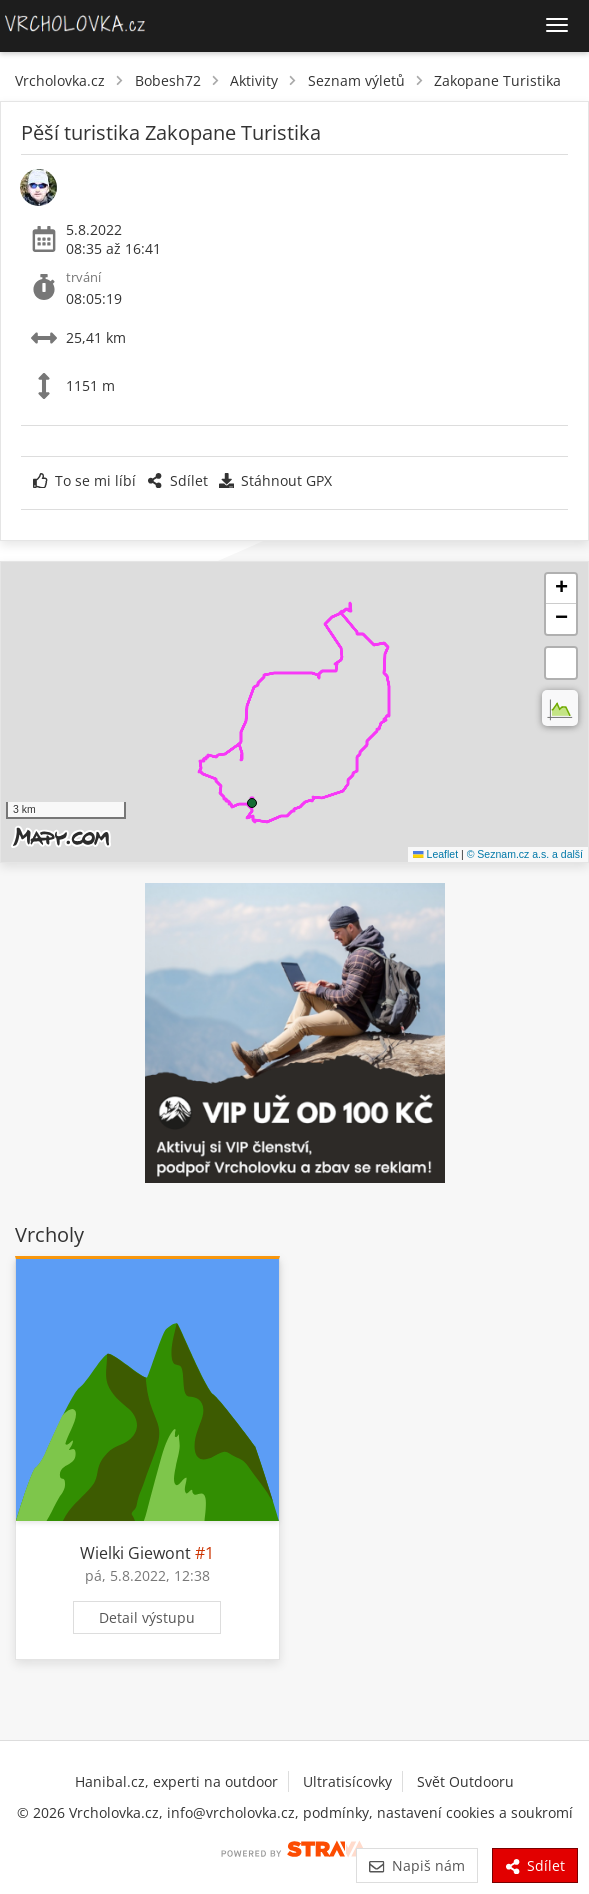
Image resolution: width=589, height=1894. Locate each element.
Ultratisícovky (347, 1781)
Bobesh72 (168, 80)
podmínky (336, 1812)
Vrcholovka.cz (60, 80)
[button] (252, 803)
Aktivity (254, 80)
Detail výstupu (147, 1617)
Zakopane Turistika (497, 80)
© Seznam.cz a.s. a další (525, 854)
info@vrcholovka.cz (231, 1812)
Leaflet (435, 854)
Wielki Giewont (135, 1553)
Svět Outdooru (465, 1781)
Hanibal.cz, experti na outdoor (176, 1781)
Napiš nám (416, 1865)
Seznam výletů (356, 80)
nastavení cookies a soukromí (475, 1812)
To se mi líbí (84, 480)
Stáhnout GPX (275, 480)
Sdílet (177, 480)
